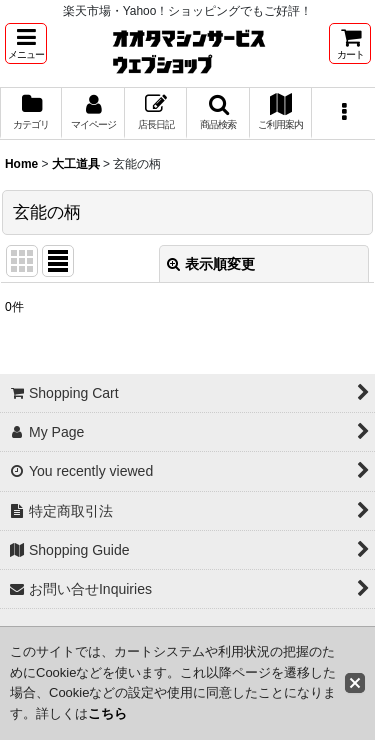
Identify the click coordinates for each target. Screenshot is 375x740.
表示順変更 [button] (211, 264)
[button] (26, 43)
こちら (107, 713)
